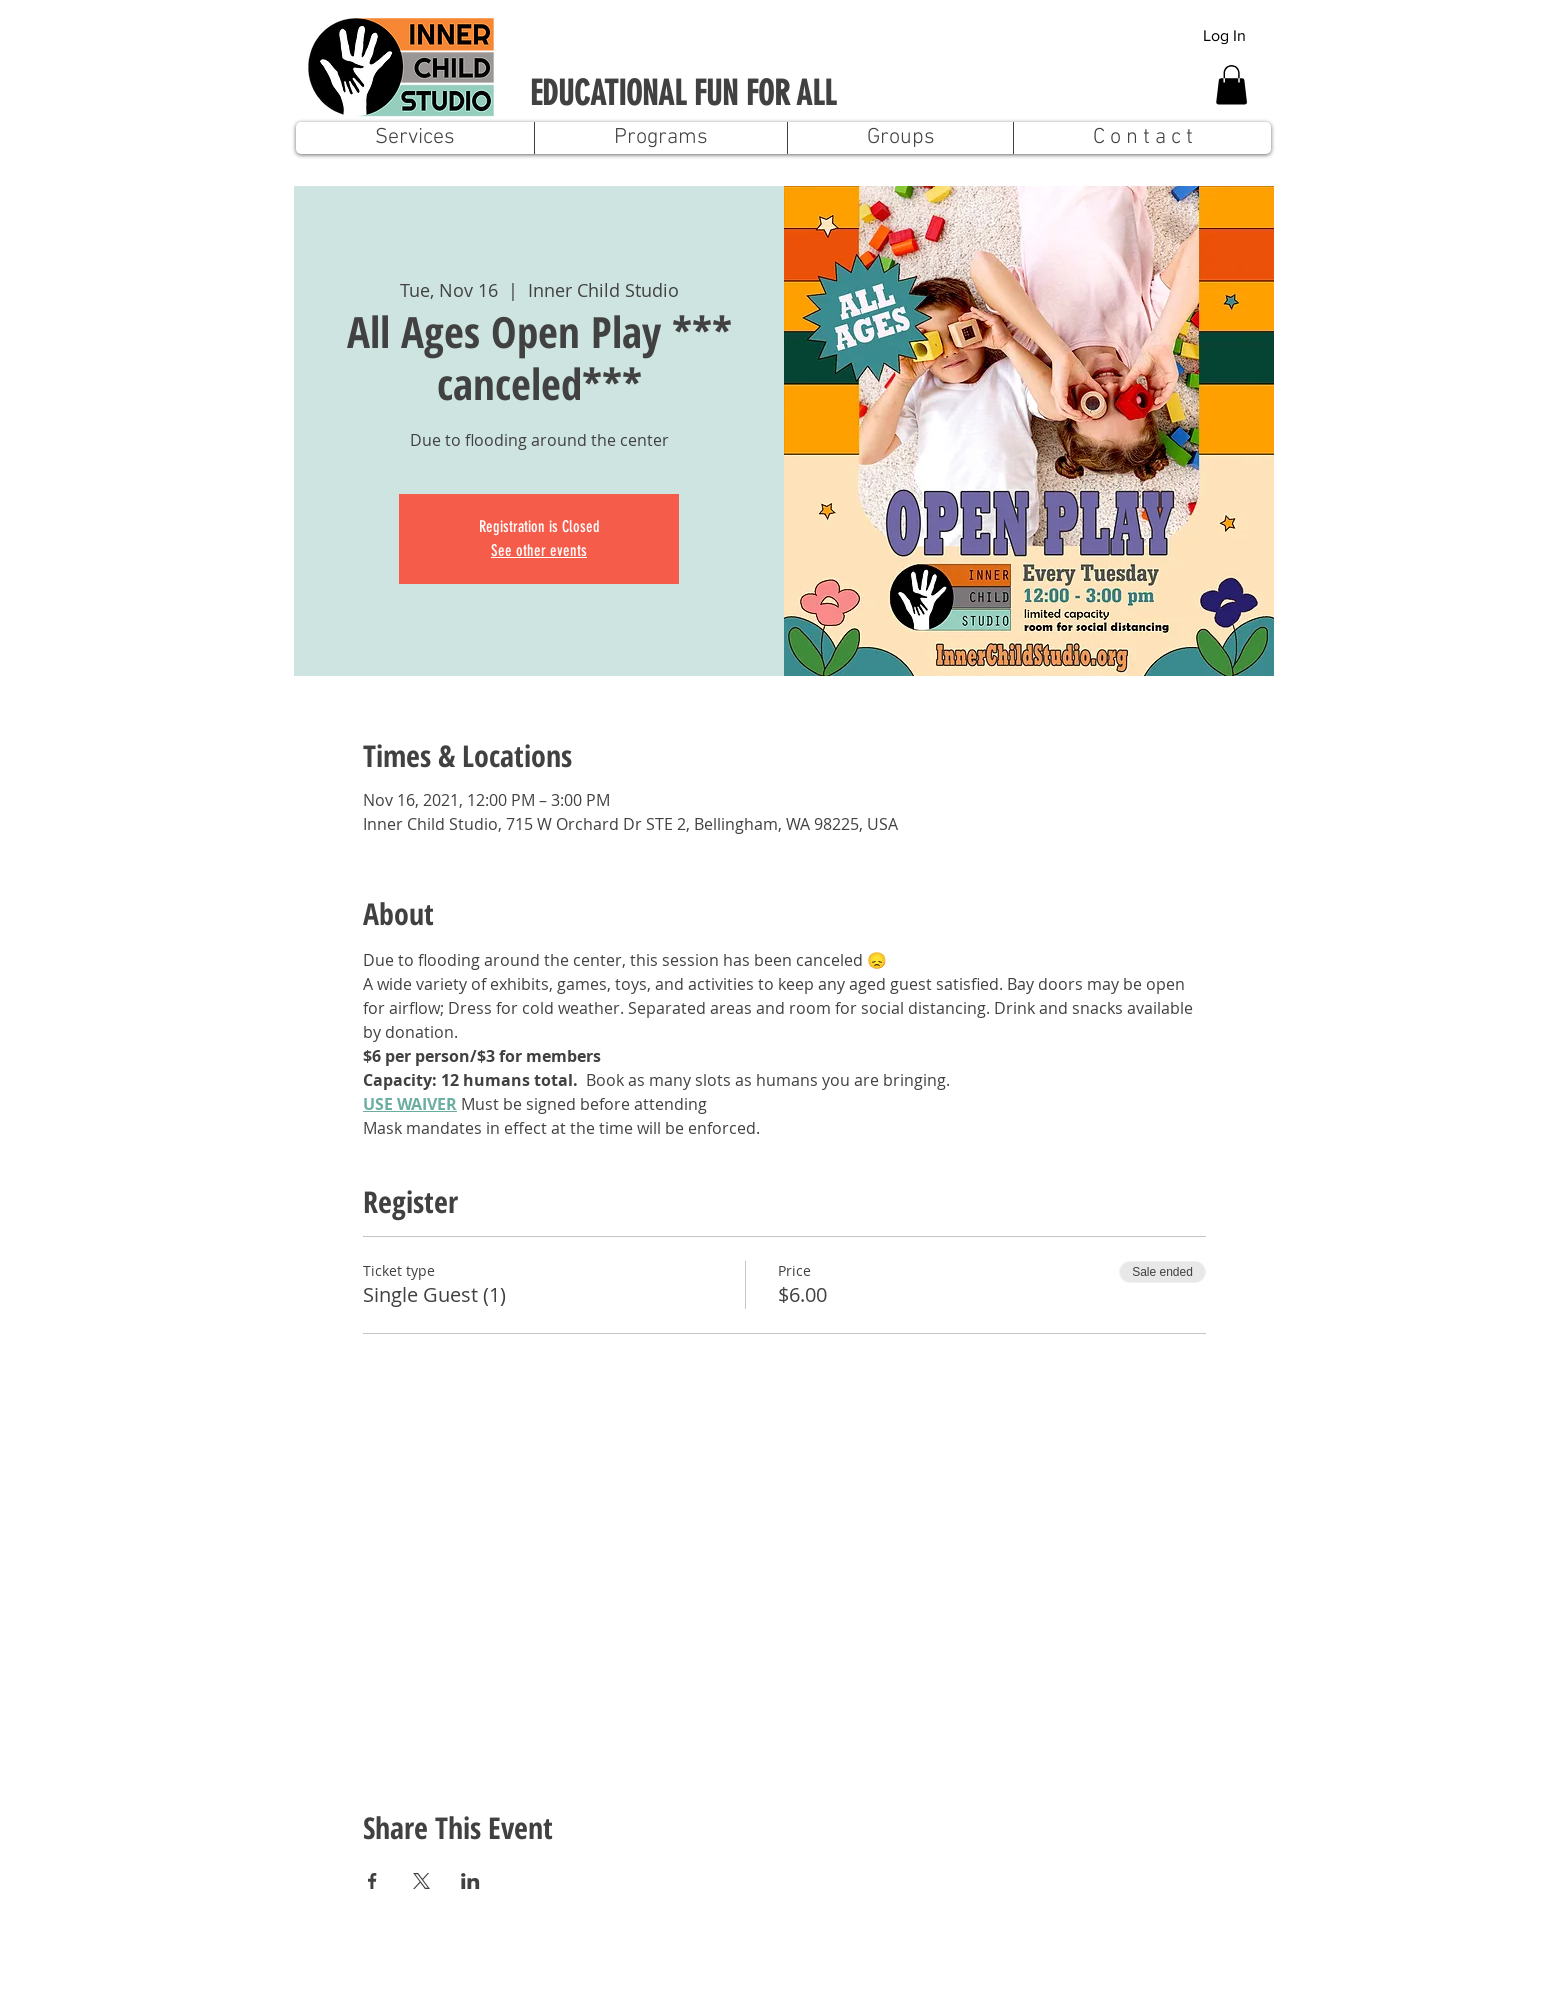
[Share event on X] (421, 1881)
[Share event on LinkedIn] (470, 1881)
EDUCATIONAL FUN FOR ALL (683, 93)
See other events (539, 550)
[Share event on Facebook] (372, 1881)
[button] (1231, 84)
